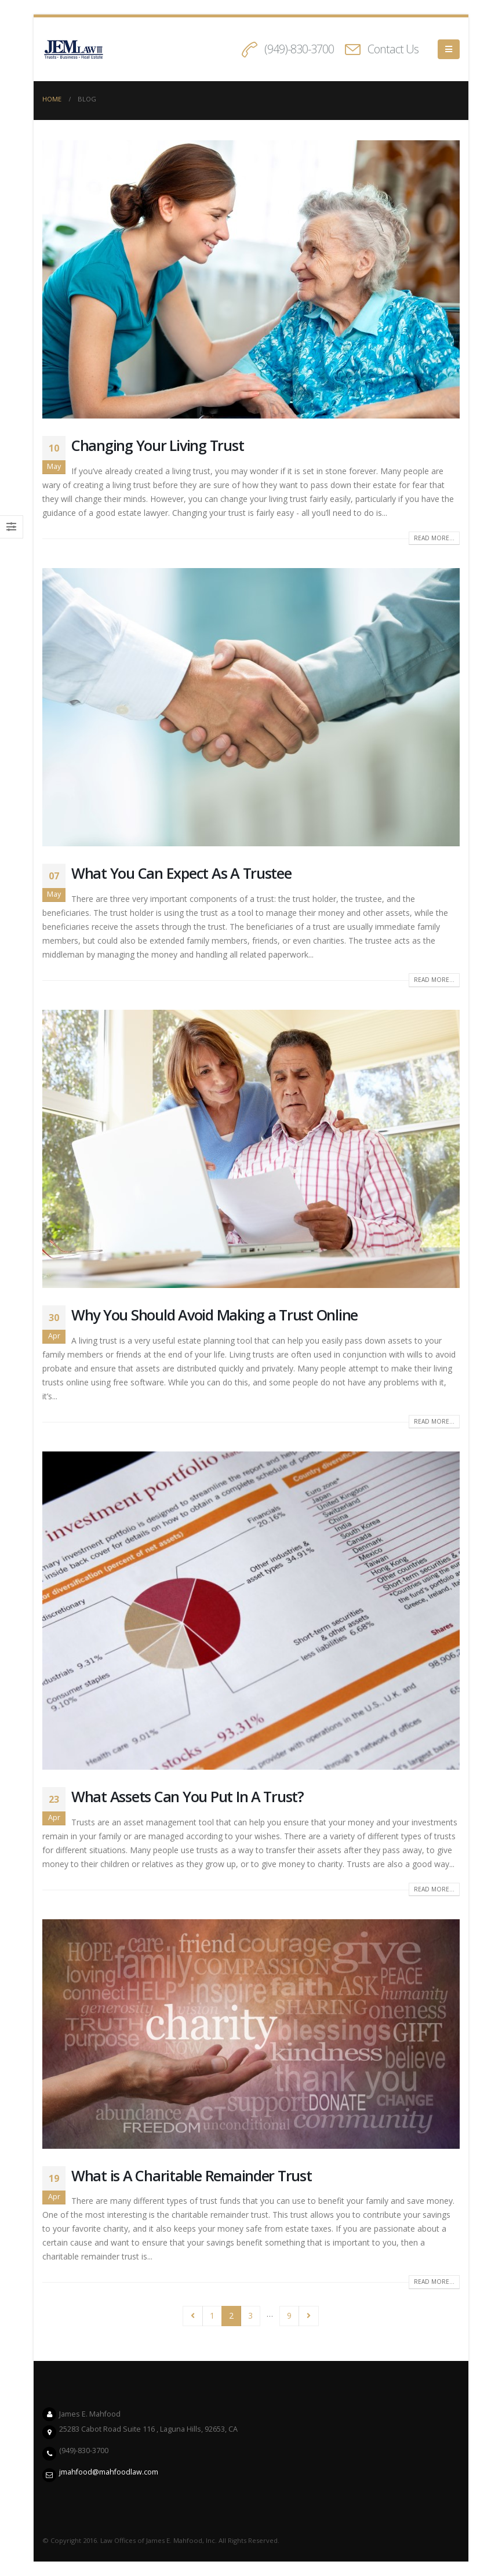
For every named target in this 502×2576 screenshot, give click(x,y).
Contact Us (393, 49)
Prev (193, 2316)
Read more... (434, 538)
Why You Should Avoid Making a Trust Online (214, 1315)
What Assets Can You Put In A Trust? (187, 1796)
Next (309, 2316)
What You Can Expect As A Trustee (181, 873)
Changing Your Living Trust (157, 445)
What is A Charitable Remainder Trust (191, 2175)
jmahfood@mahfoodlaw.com (108, 2472)
